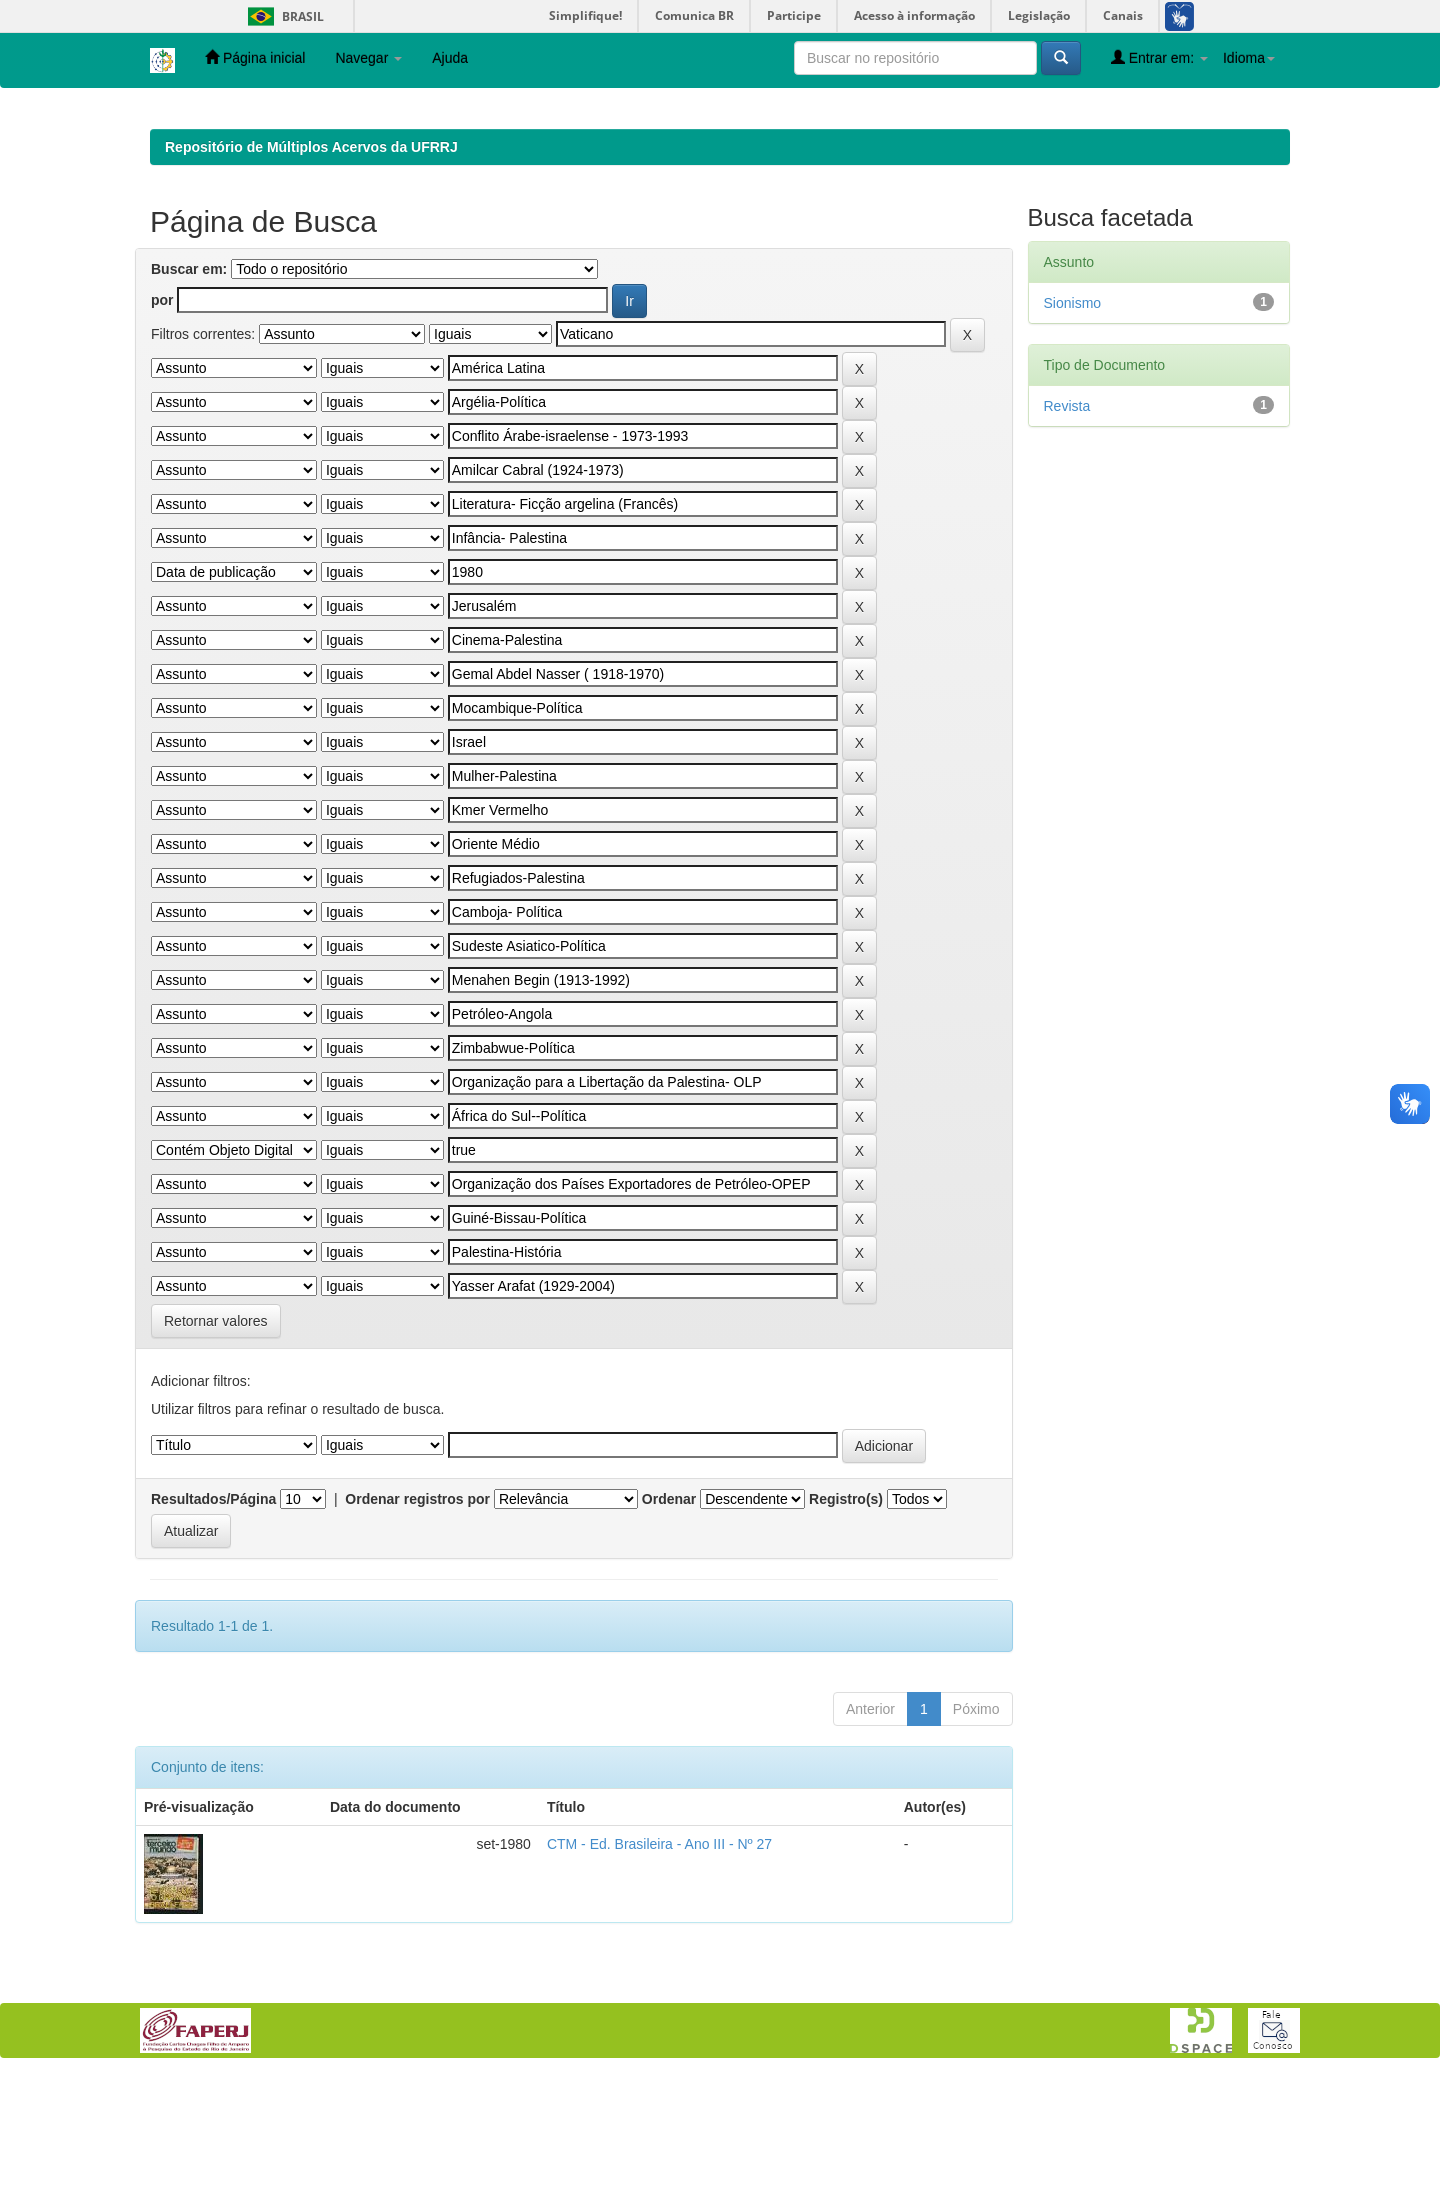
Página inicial (255, 57)
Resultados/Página (213, 1629)
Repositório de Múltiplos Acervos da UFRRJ (311, 277)
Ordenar (669, 1629)
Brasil (282, 16)
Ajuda (450, 58)
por (162, 430)
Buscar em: (189, 399)
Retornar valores (216, 1451)
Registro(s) (846, 1629)
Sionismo (1073, 433)
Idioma (1249, 58)
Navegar (368, 58)
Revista (1067, 536)
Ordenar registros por (417, 1629)
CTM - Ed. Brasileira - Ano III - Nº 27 (659, 1974)
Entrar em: (1159, 57)
